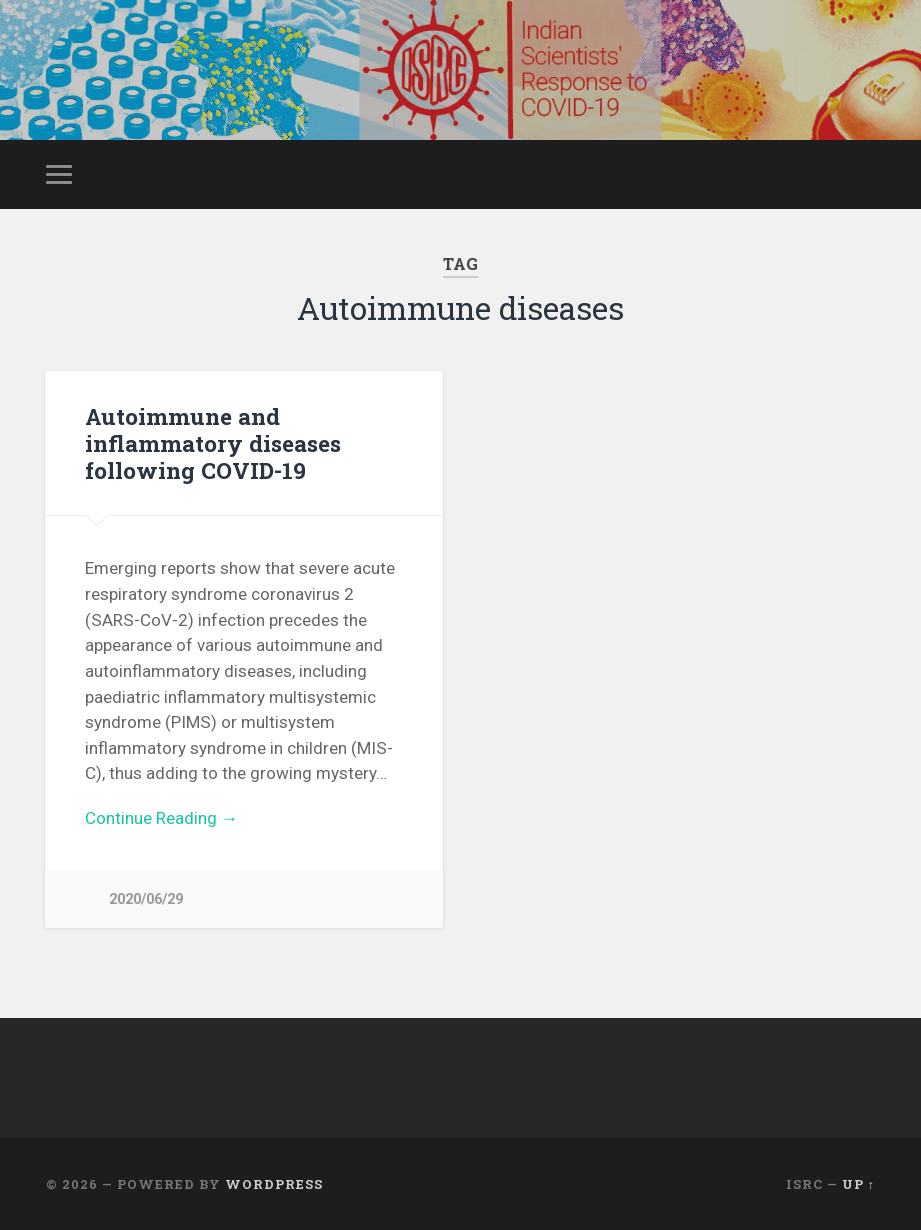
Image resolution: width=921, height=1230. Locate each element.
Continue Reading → (161, 818)
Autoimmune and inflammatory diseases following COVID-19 (213, 443)
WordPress (274, 1184)
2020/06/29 (146, 899)
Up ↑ (858, 1184)
